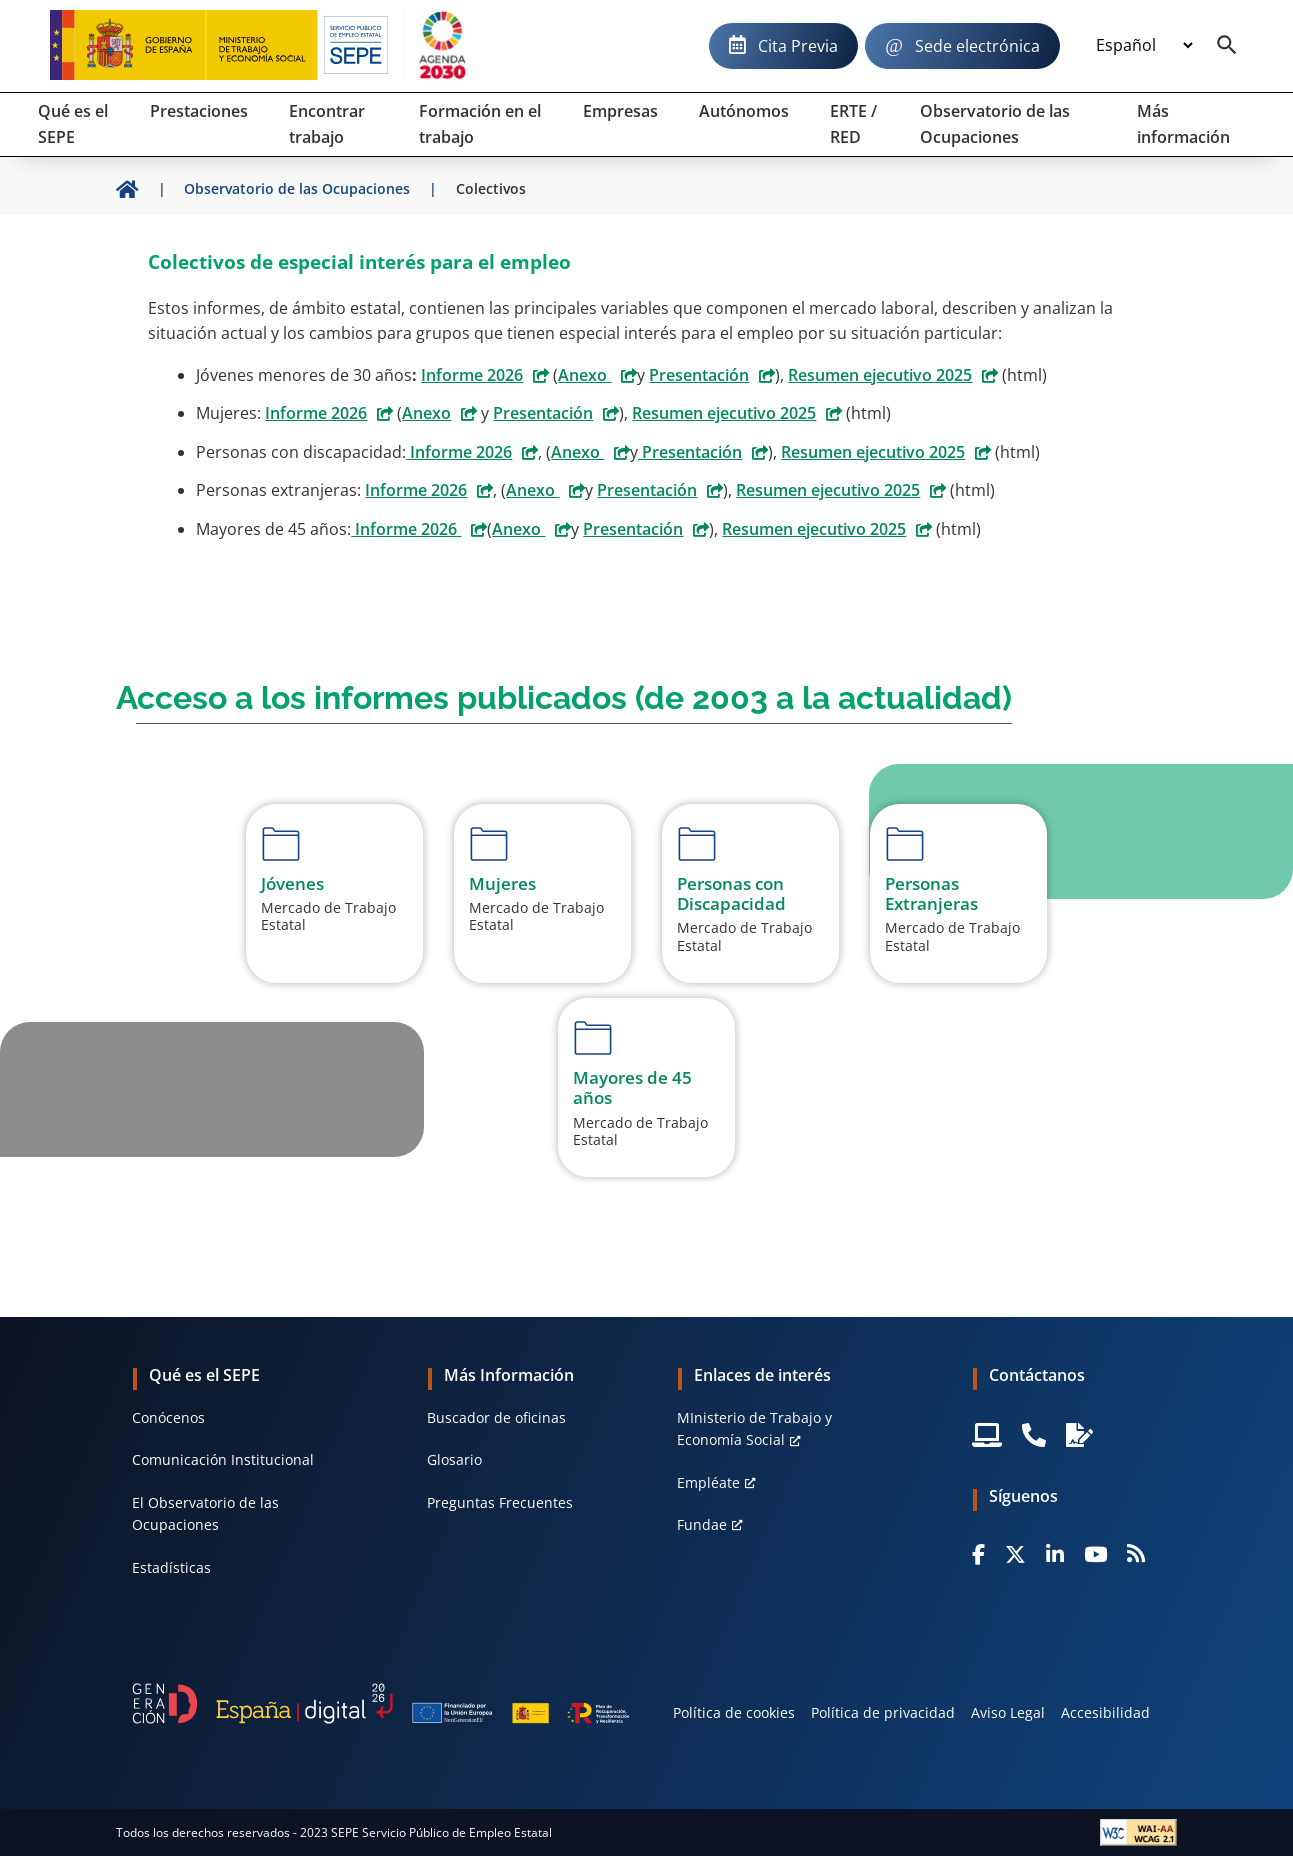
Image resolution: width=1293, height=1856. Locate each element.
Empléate (708, 1482)
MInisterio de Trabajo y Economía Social (754, 1428)
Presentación (699, 375)
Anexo (584, 375)
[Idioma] (1144, 46)
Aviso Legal (1008, 1712)
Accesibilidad (1105, 1712)
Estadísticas (171, 1567)
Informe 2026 (472, 375)
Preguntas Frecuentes (500, 1502)
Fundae (702, 1524)
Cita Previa (798, 46)
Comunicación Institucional (223, 1459)
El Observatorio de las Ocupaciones (205, 1513)
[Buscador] (1227, 46)
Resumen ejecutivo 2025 (880, 375)
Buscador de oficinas (496, 1417)
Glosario (454, 1459)
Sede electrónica (977, 46)
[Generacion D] (381, 1703)
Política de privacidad (883, 1712)
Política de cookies (734, 1712)
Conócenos (168, 1417)
